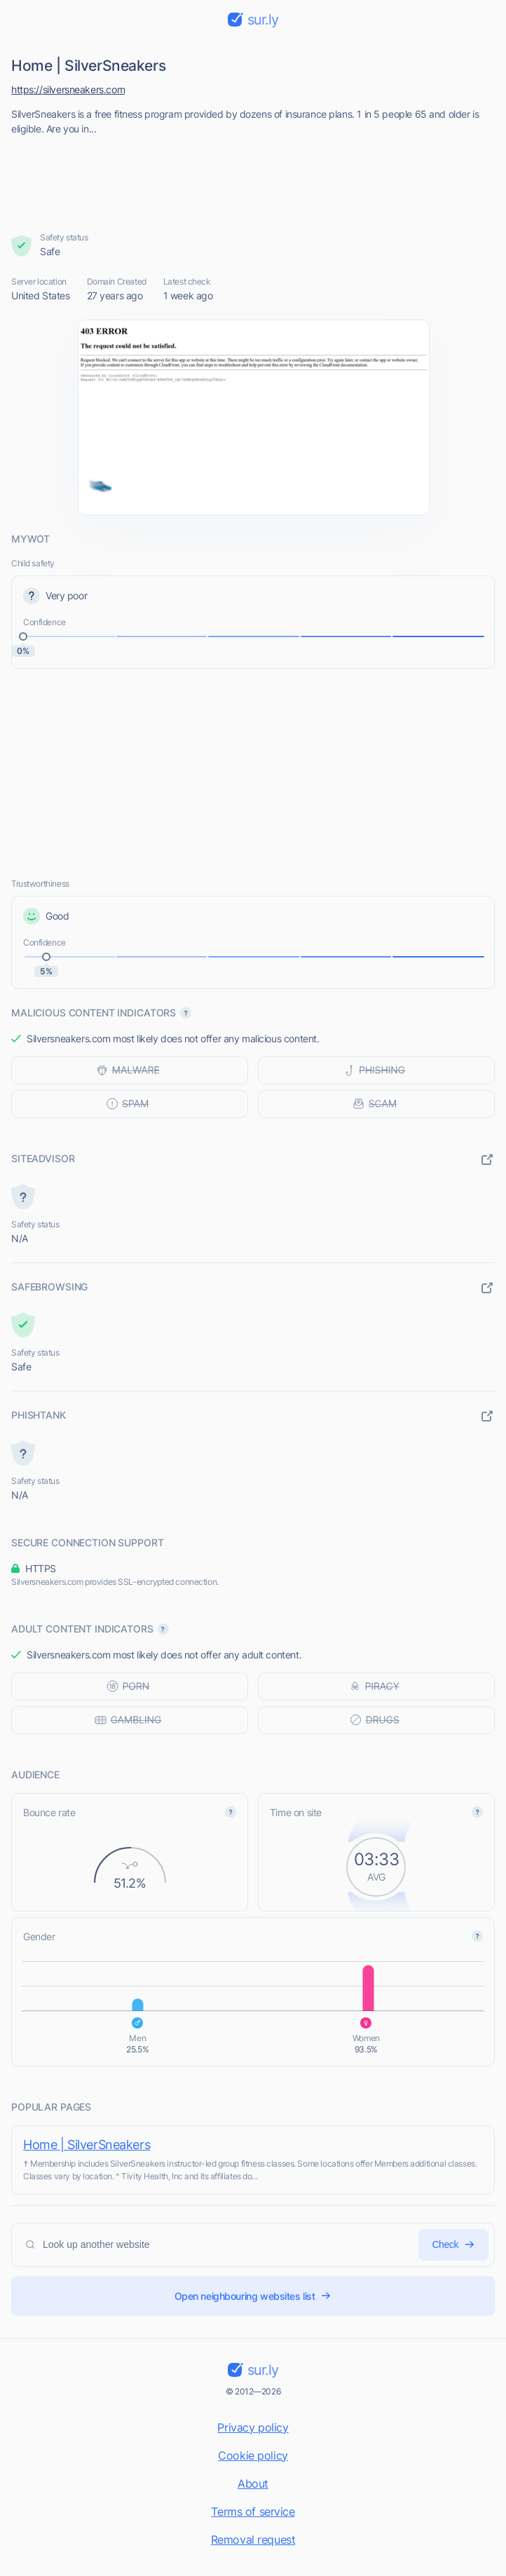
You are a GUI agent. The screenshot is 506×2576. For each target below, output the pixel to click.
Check (453, 2245)
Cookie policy (253, 2455)
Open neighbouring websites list (253, 2296)
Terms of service (252, 2512)
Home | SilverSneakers (86, 2144)
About (253, 2483)
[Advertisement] (253, 179)
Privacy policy (252, 2427)
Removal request (253, 2540)
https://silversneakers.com (68, 89)
